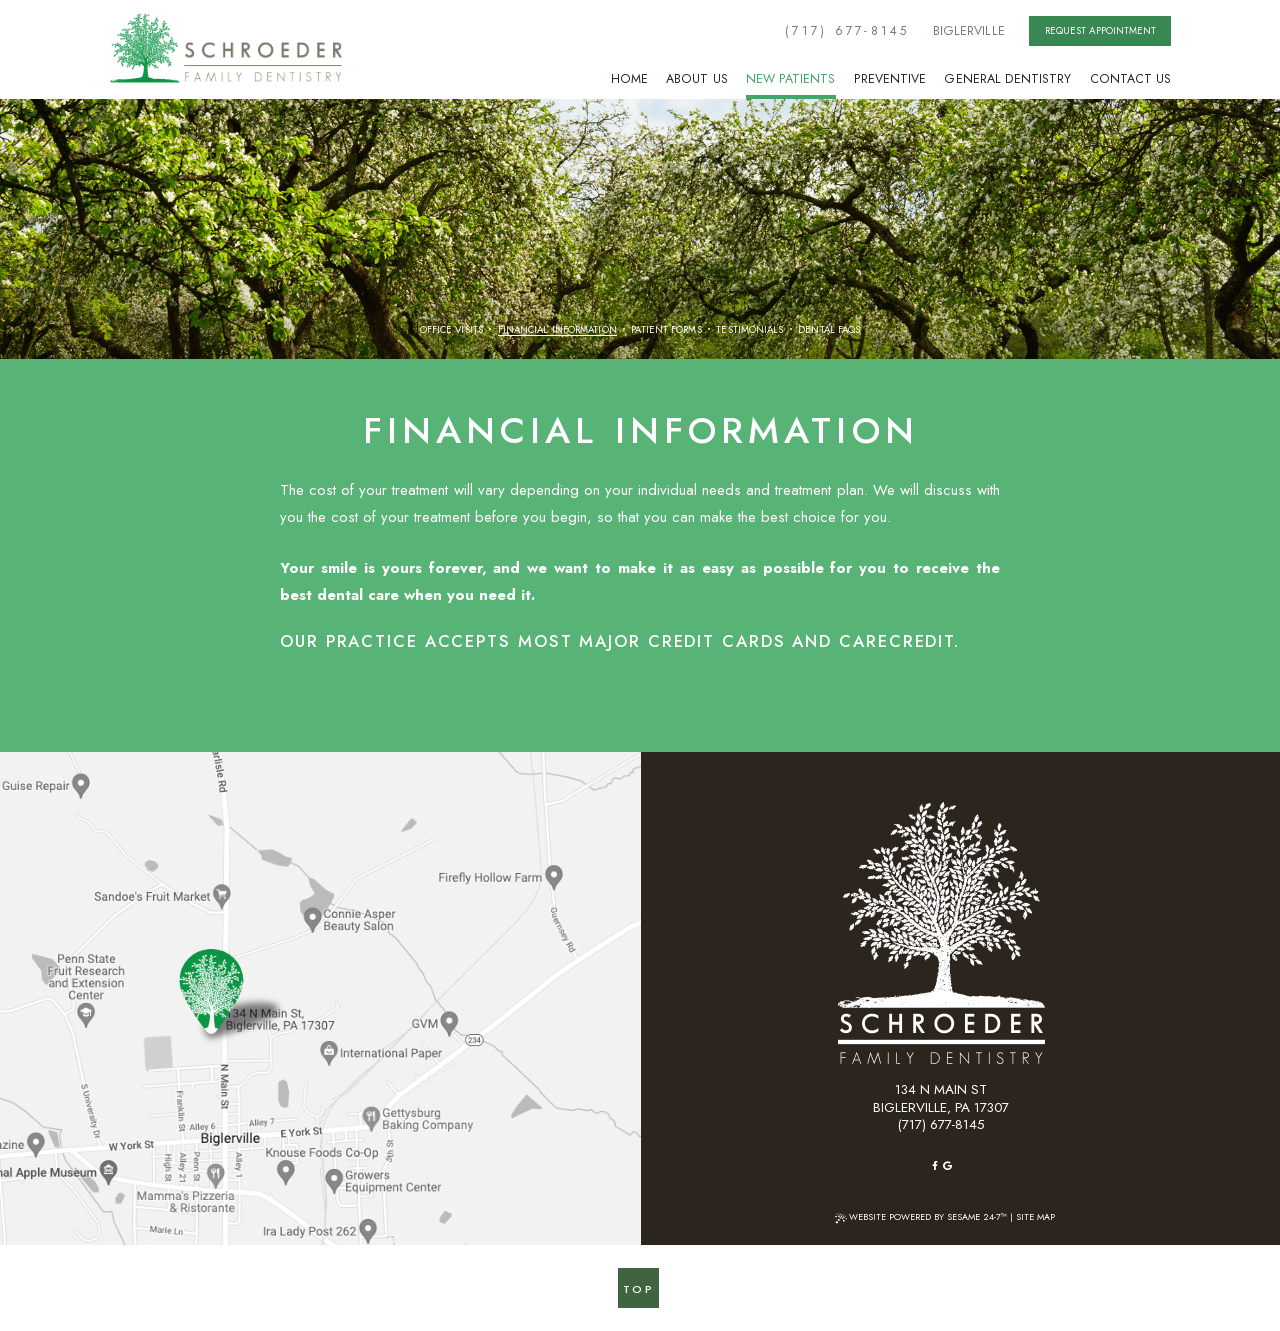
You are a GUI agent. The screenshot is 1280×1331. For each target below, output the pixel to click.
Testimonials (749, 330)
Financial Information (557, 330)
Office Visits (451, 330)
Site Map (1035, 1216)
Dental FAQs (829, 330)
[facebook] (935, 1165)
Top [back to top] (639, 1289)
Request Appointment (1100, 30)
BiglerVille (969, 31)
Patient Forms (666, 330)
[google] (947, 1165)
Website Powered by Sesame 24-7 (921, 1216)
